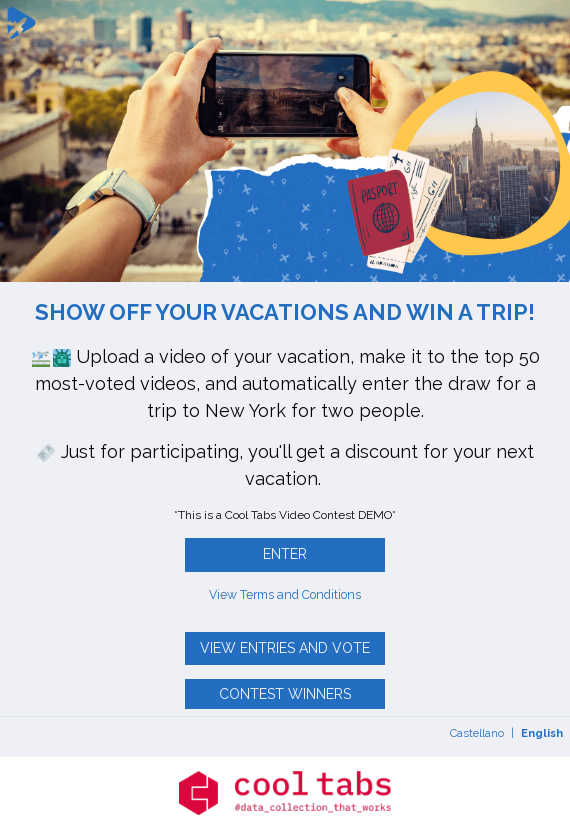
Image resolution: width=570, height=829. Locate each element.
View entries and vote (285, 648)
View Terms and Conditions (285, 594)
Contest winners (285, 694)
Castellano (477, 733)
